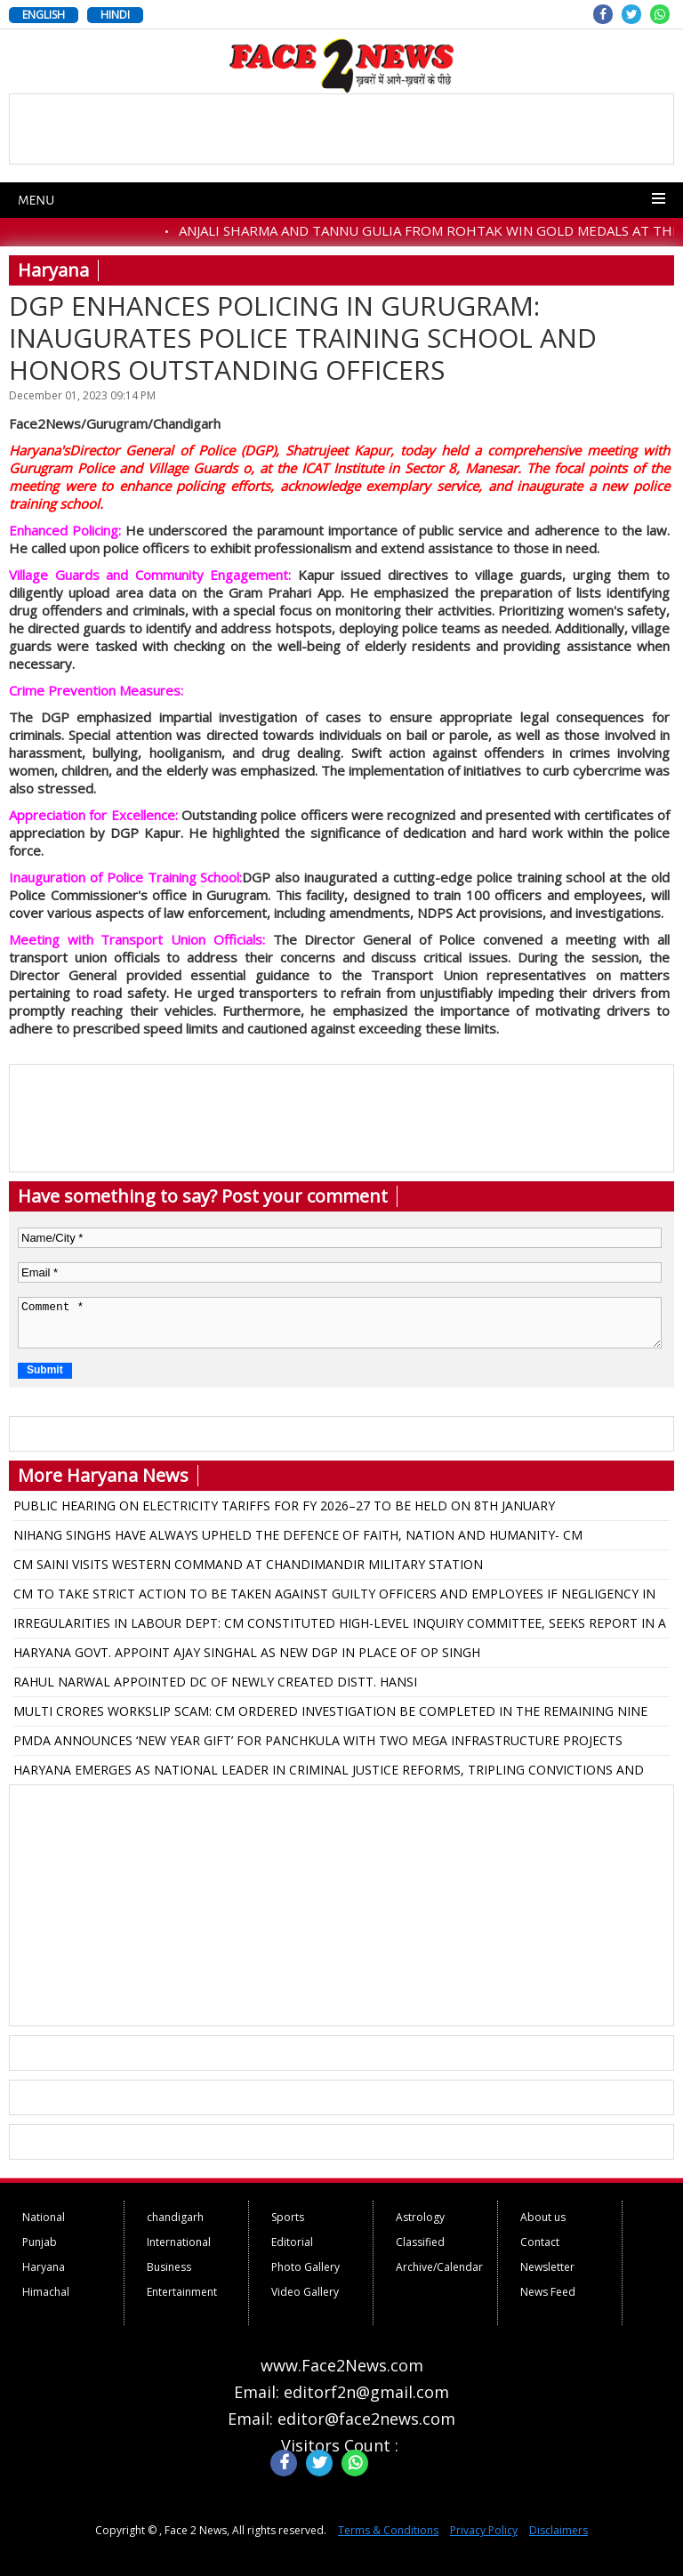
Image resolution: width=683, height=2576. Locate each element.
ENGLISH (43, 14)
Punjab (39, 2242)
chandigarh (175, 2217)
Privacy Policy (484, 2530)
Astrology (420, 2217)
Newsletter (547, 2266)
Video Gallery (305, 2291)
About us (543, 2217)
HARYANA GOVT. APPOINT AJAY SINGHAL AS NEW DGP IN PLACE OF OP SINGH (246, 1652)
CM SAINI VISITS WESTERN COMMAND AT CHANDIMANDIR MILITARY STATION (248, 1564)
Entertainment (182, 2291)
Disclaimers (558, 2530)
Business (169, 2266)
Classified (420, 2242)
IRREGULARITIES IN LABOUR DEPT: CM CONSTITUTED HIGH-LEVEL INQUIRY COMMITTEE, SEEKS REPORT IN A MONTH (339, 1626)
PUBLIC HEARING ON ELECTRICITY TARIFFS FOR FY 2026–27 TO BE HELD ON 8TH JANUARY (284, 1505)
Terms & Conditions (388, 2530)
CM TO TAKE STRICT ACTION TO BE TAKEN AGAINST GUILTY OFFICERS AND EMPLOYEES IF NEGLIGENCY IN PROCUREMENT (334, 1596)
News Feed (547, 2291)
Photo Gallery (305, 2266)
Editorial (292, 2242)
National (43, 2217)
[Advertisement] (341, 1905)
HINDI (115, 14)
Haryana (43, 2266)
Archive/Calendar (439, 2266)
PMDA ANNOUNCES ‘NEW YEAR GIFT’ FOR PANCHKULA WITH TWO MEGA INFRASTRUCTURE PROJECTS (318, 1740)
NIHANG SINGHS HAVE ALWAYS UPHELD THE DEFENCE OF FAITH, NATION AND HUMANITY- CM (298, 1534)
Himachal (45, 2291)
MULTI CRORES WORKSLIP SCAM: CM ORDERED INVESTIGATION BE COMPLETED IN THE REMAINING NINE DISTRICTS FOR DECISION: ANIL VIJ (330, 1714)
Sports (287, 2217)
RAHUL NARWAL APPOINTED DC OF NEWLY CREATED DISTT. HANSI (215, 1681)
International (179, 2242)
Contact (539, 2242)
